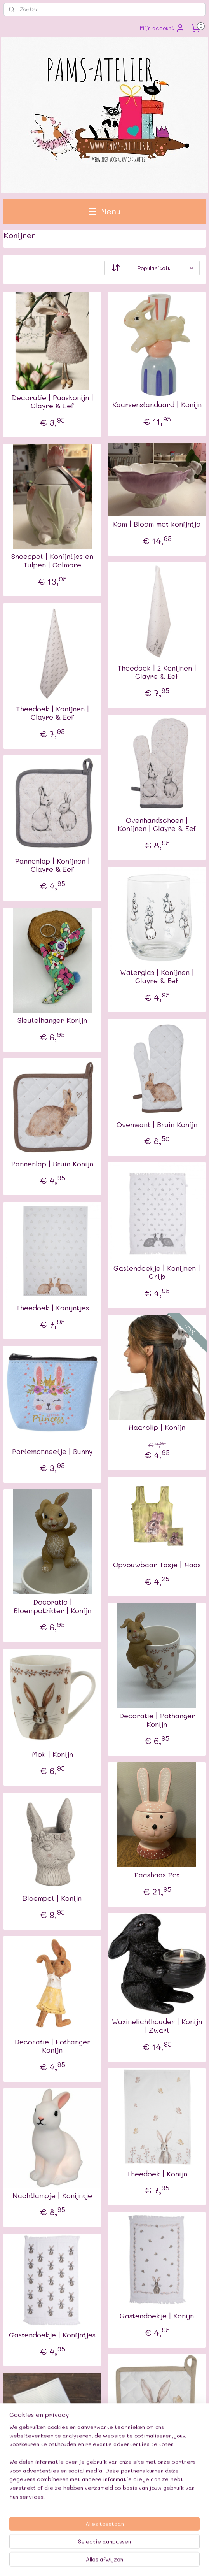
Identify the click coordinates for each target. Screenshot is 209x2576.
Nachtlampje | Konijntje (52, 2195)
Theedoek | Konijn (157, 2174)
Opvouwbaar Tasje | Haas (157, 1565)
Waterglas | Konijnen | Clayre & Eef (157, 976)
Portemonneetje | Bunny (52, 1451)
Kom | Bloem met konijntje (156, 524)
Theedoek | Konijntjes (52, 1308)
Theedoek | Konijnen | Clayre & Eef (52, 713)
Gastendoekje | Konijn (157, 2316)
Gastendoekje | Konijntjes (52, 2334)
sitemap (127, 2549)
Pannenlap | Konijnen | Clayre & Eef (52, 865)
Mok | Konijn (52, 1754)
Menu (104, 211)
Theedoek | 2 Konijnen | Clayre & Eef (156, 672)
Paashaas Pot (156, 1875)
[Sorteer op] (152, 268)
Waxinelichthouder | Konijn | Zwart (157, 2026)
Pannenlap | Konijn (157, 2457)
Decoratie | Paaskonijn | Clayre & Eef (52, 401)
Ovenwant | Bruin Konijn (157, 1124)
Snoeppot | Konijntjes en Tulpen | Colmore (52, 560)
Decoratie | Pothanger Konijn (157, 1720)
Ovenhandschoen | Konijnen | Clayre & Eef (157, 824)
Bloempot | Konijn (52, 1898)
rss (144, 2549)
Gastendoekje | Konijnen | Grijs (156, 1272)
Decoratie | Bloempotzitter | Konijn (52, 1606)
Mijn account (162, 28)
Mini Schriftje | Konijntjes (52, 2453)
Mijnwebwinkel (118, 2562)
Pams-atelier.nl (26, 2523)
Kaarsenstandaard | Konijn (157, 404)
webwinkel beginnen (174, 2549)
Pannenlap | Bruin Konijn (52, 1164)
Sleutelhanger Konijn (52, 1020)
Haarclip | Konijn (157, 1427)
